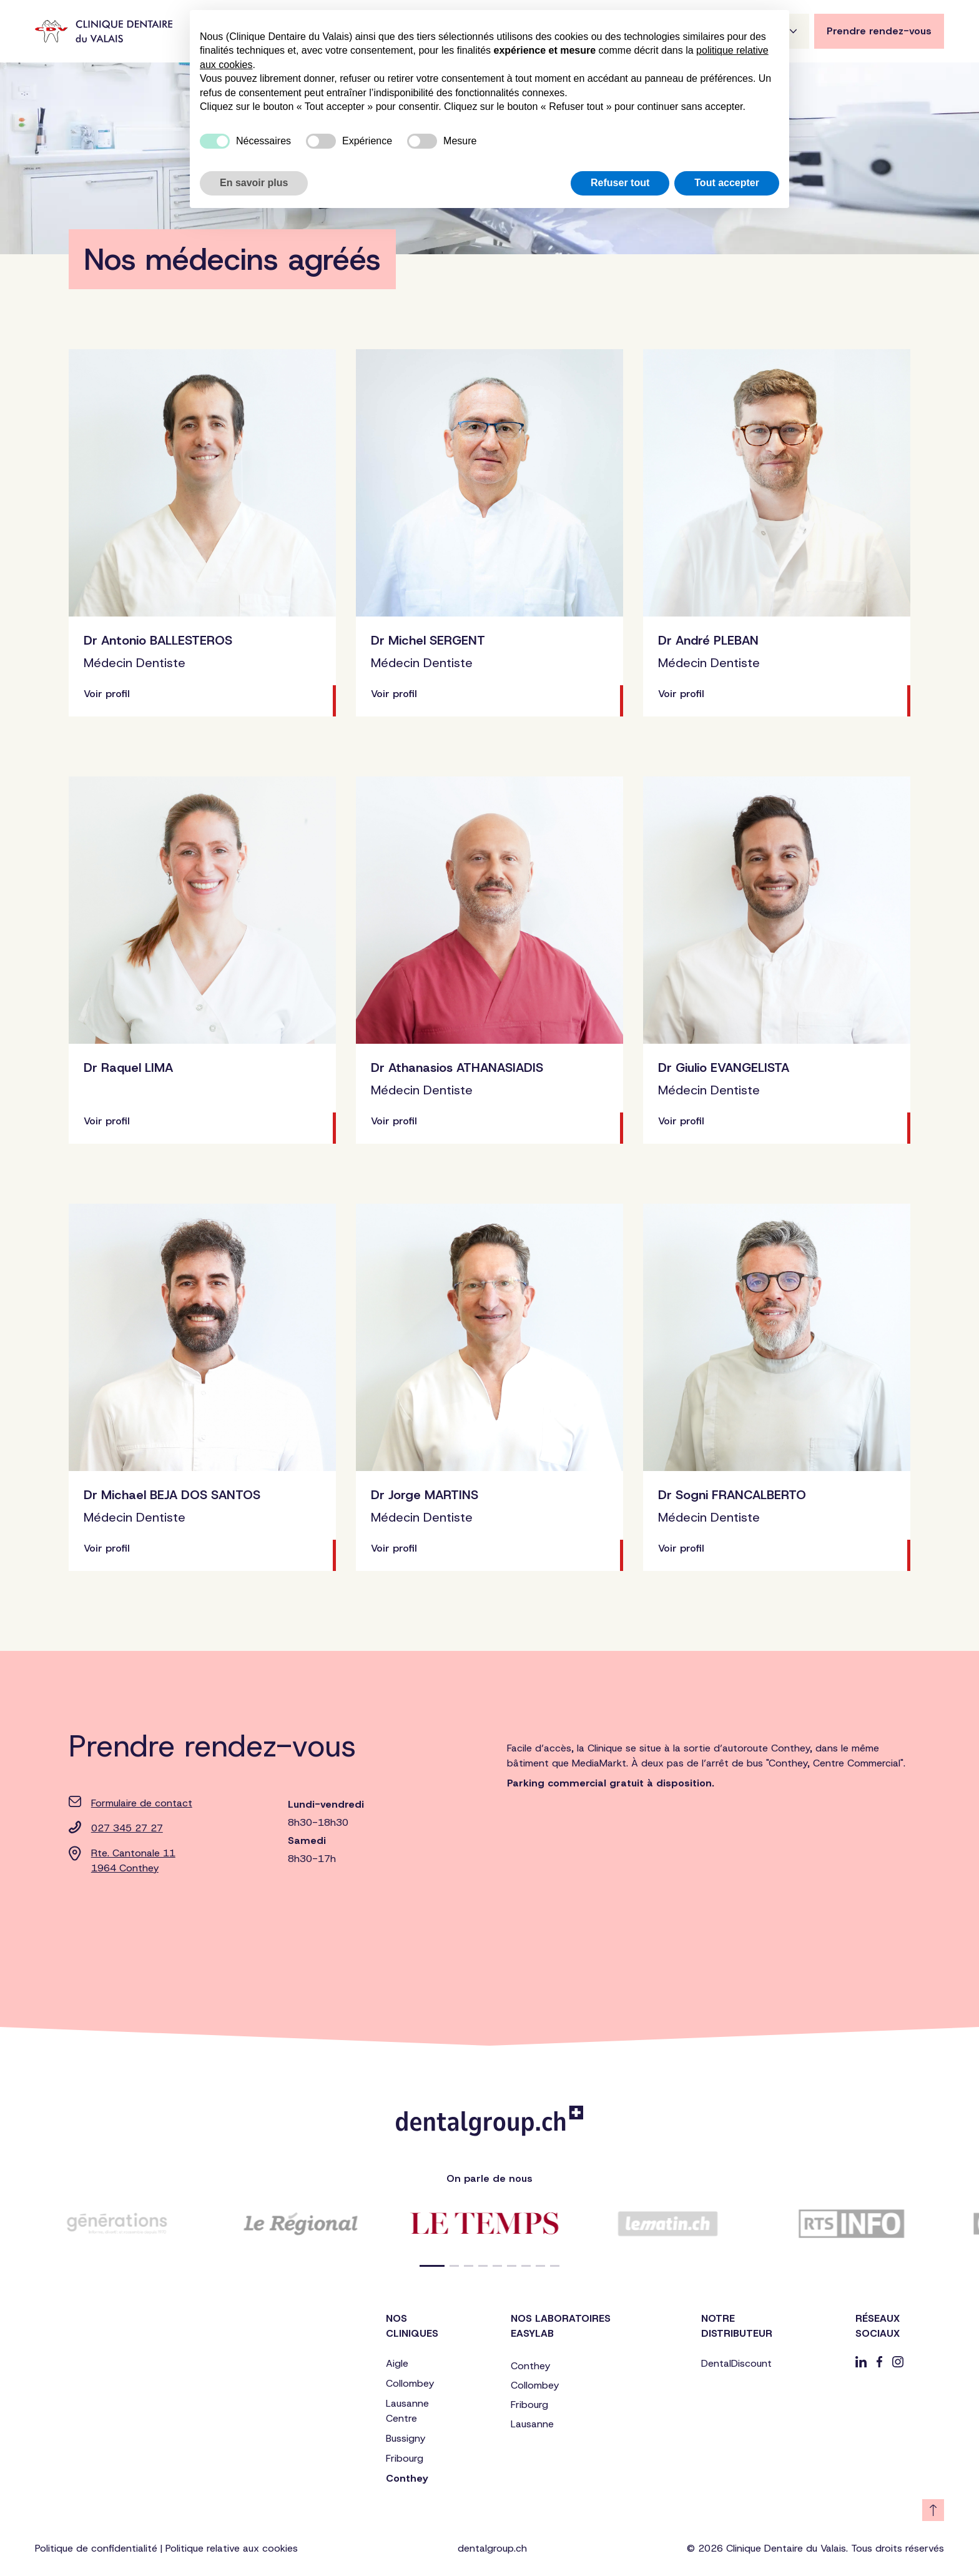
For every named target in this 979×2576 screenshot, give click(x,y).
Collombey (410, 2383)
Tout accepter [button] (726, 182)
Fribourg (404, 2458)
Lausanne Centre (407, 2411)
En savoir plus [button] (254, 182)
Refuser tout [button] (620, 182)
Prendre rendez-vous (879, 30)
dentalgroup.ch (492, 2548)
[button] (432, 2266)
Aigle (397, 2363)
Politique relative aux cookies (231, 2548)
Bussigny (405, 2438)
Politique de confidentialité (96, 2548)
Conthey (407, 2478)
